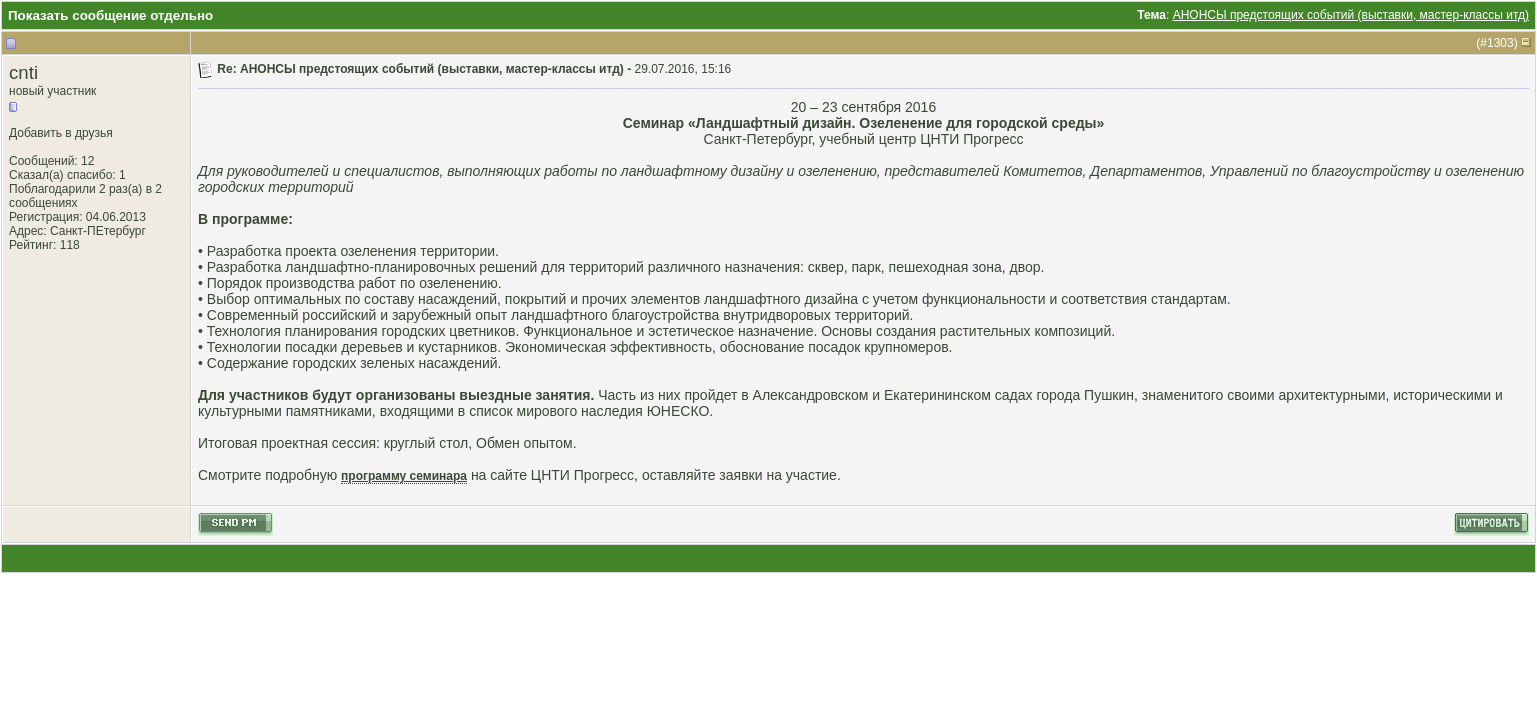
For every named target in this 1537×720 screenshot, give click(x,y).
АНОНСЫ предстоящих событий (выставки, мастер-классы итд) (1351, 15)
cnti (23, 72)
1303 (1500, 43)
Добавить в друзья (61, 133)
